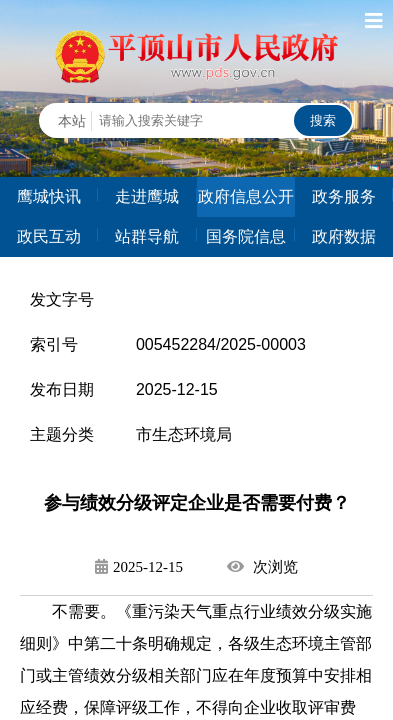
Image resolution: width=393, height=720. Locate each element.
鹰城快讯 (49, 196)
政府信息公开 (246, 196)
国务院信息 (246, 236)
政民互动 (49, 236)
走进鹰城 (147, 196)
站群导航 (147, 236)
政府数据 (344, 236)
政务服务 (344, 196)
